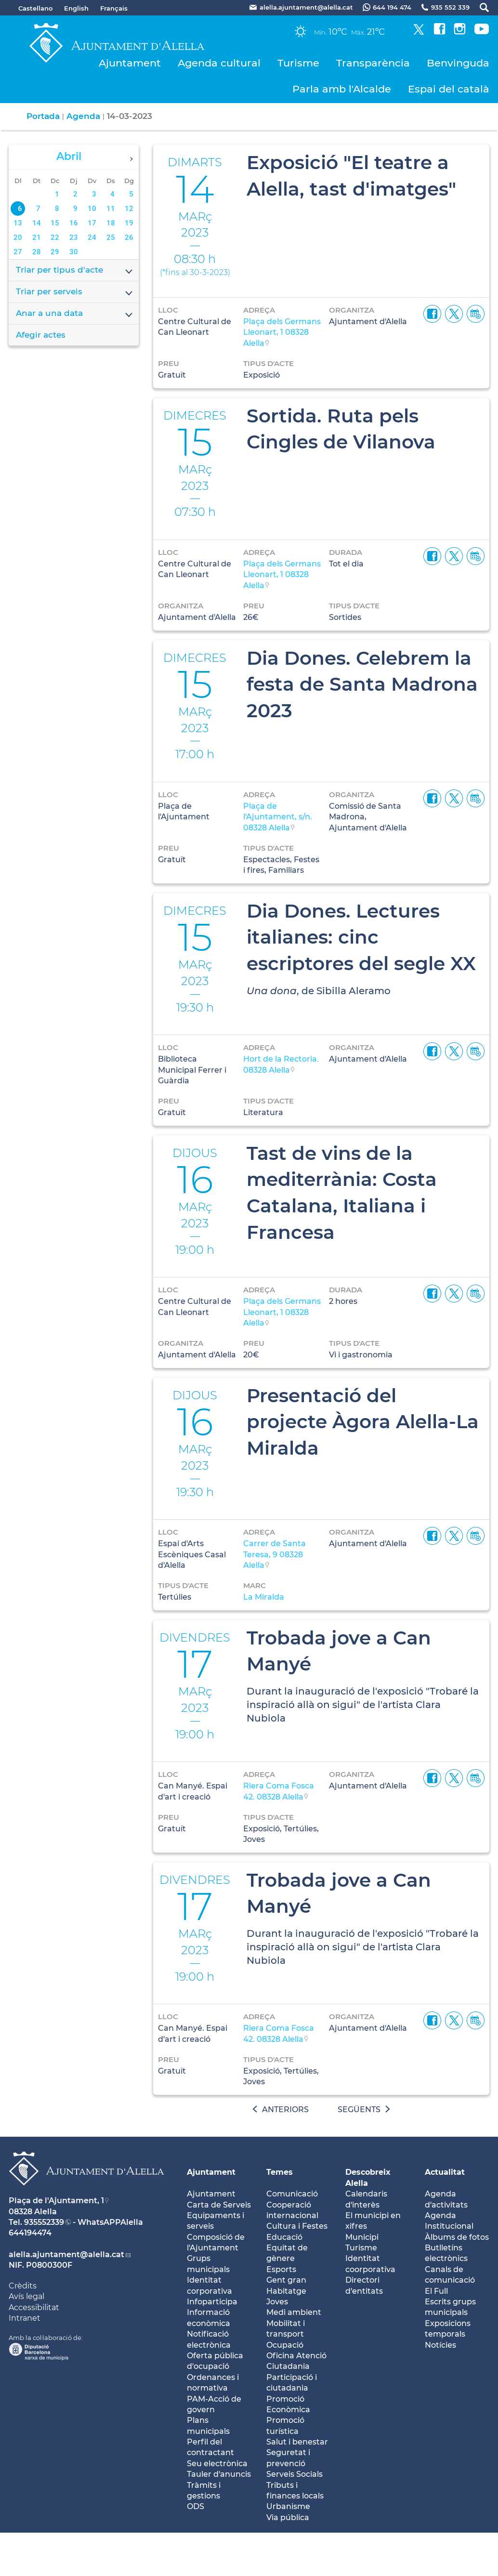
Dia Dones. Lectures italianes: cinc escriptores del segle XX (361, 937)
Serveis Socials (294, 2474)
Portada (43, 116)
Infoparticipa (212, 2301)
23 (73, 237)
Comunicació (292, 2193)
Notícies (440, 2345)
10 (92, 208)
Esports (281, 2269)
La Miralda (263, 1597)
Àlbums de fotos (457, 2237)
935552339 (44, 2222)
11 (110, 208)
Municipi (362, 2237)
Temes (279, 2172)
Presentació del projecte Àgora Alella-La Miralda (363, 1421)
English (76, 8)
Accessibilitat (34, 2307)
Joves (277, 2301)
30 (73, 252)
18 (110, 223)
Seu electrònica (217, 2463)
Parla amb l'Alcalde (341, 89)
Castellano (35, 8)
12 (129, 208)
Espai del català (448, 89)
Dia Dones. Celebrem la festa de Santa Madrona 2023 (362, 684)
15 (55, 223)
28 (36, 252)
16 (73, 223)
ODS (195, 2506)
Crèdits (23, 2285)
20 (17, 237)
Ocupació (284, 2345)
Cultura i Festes (297, 2226)
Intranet (24, 2318)
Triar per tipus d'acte (75, 270)
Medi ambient (293, 2312)
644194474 (30, 2232)
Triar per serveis (75, 292)
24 (92, 237)
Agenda (83, 116)
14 (36, 223)
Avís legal (26, 2296)
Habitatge (286, 2291)
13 (17, 223)
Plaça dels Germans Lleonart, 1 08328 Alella (282, 332)
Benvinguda (458, 63)
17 (92, 223)
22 (55, 237)
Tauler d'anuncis (219, 2474)
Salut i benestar (297, 2441)
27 (17, 252)
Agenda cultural (219, 63)
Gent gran (286, 2280)
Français (114, 8)
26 (129, 237)
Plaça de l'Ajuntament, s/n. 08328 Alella (277, 817)
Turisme (298, 63)
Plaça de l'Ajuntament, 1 (56, 2200)
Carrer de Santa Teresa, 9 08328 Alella (274, 1554)
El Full (436, 2291)
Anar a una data (75, 314)
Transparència (373, 63)
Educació (284, 2237)
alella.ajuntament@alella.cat (66, 2254)
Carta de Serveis (219, 2204)
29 (55, 252)
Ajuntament (130, 63)
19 (129, 223)
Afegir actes (41, 335)
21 (36, 237)
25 (110, 237)
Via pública (287, 2517)
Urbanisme (288, 2506)
